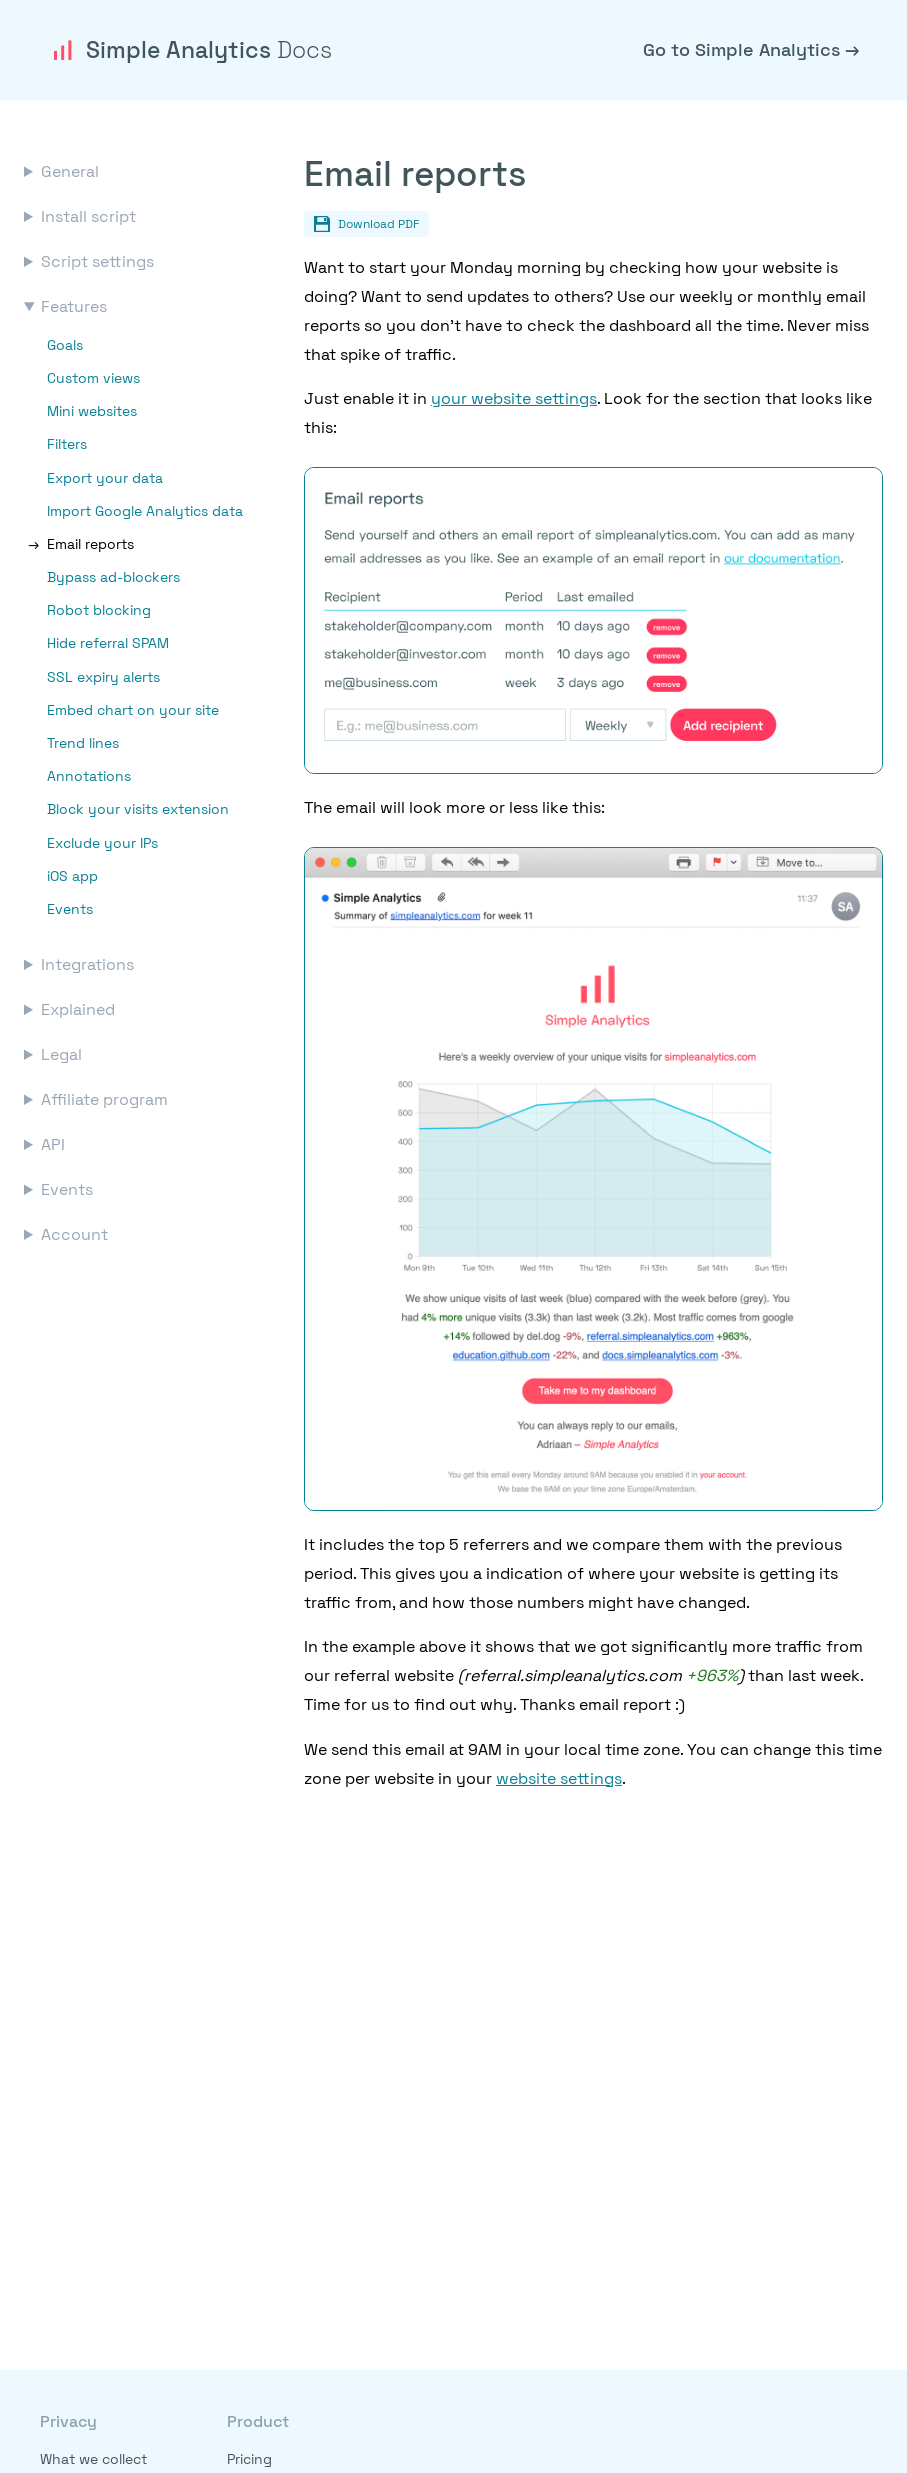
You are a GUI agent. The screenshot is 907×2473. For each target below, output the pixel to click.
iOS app (72, 876)
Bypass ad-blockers (113, 577)
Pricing (249, 2459)
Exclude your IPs (102, 843)
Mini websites (92, 411)
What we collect (93, 2459)
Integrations (87, 964)
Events (70, 909)
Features (74, 306)
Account (74, 1234)
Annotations (89, 776)
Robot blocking (99, 610)
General (70, 171)
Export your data (105, 478)
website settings (559, 1778)
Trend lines (83, 743)
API (53, 1144)
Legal (61, 1054)
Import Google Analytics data (145, 511)
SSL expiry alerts (103, 677)
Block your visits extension (138, 809)
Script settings (97, 261)
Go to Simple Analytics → (751, 49)
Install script (88, 216)
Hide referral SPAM (108, 643)
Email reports (90, 544)
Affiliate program (104, 1099)
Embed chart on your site (133, 710)
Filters (67, 444)
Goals (65, 345)
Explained (78, 1009)
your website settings (514, 398)
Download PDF (366, 224)
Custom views (93, 378)
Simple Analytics (190, 50)
